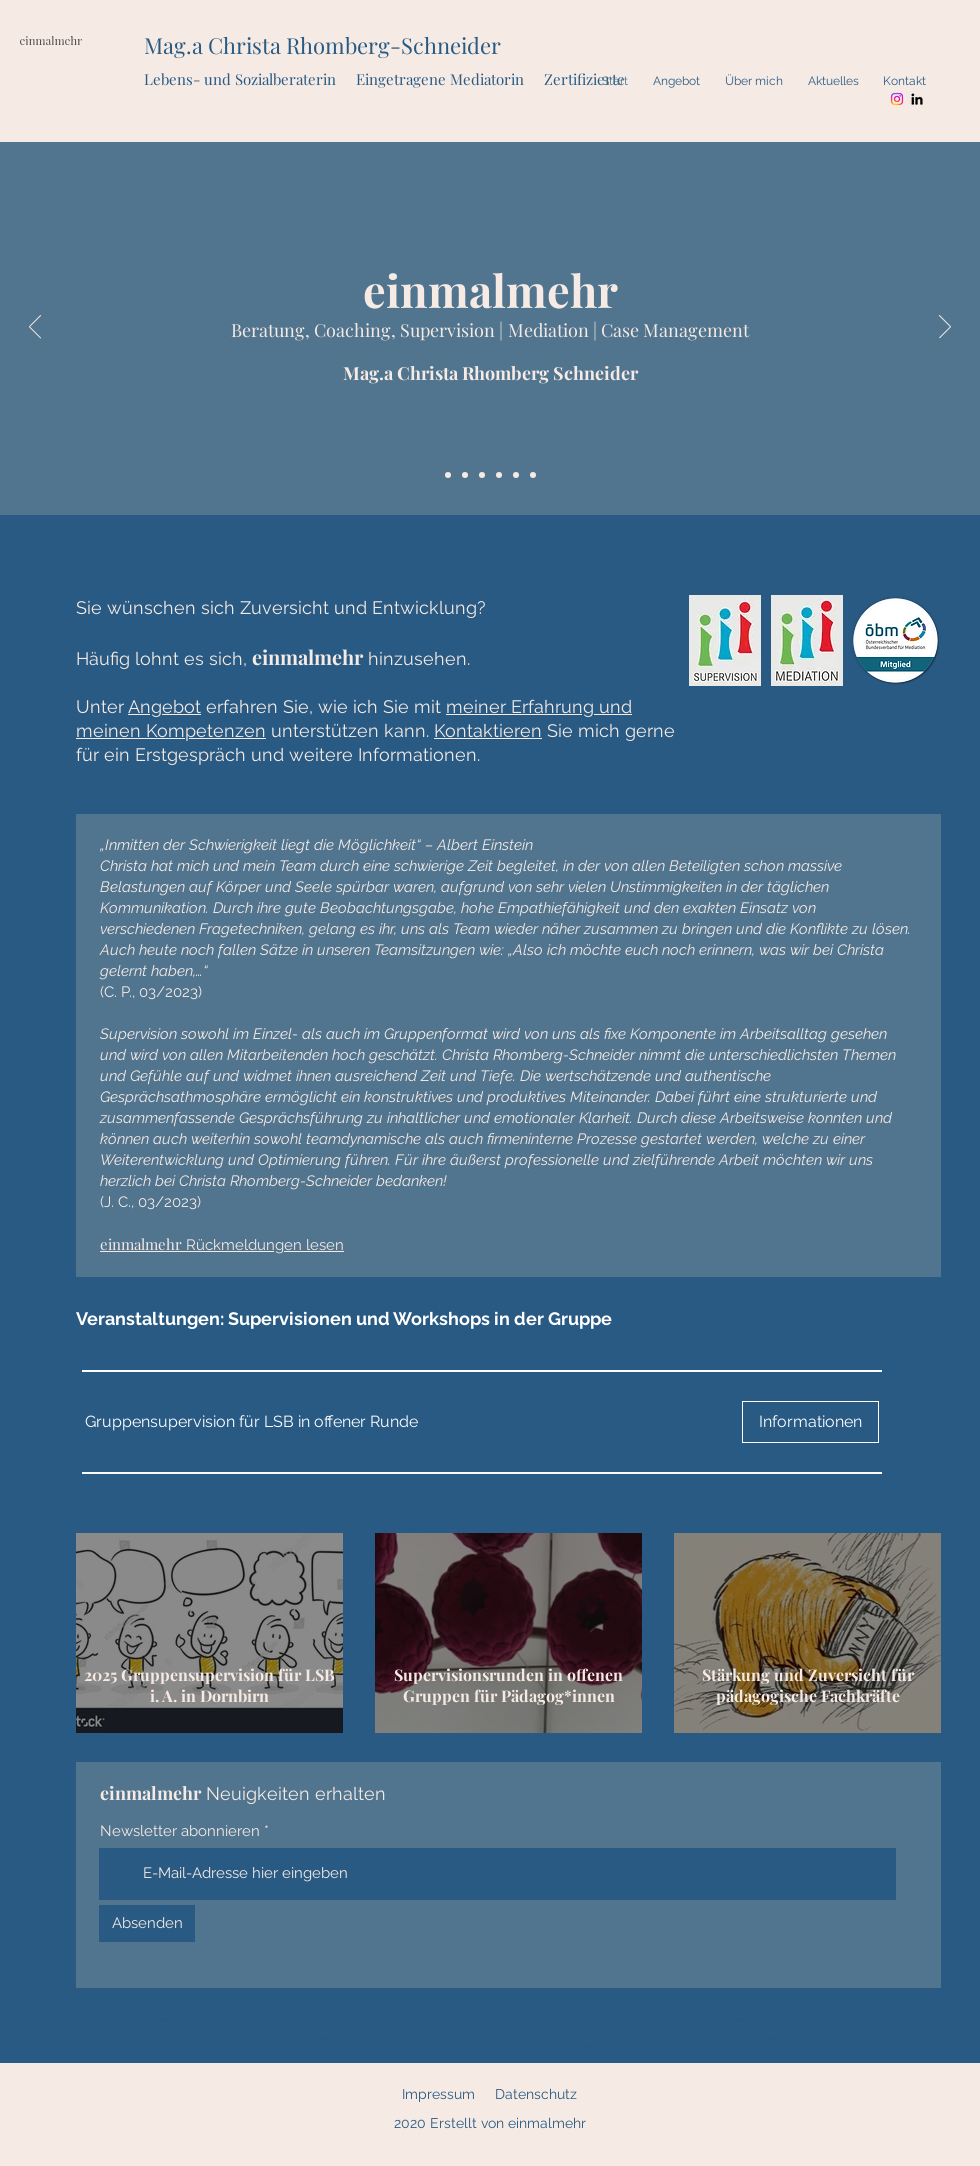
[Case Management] (533, 475)
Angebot (164, 706)
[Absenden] (147, 1923)
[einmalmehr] (448, 475)
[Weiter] (945, 328)
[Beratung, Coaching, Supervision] (499, 475)
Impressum (438, 2094)
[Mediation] (516, 475)
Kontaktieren (488, 730)
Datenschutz (536, 2094)
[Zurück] (35, 328)
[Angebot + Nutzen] (482, 475)
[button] (251, 1422)
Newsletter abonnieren (180, 1831)
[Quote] (465, 475)
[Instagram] (897, 99)
